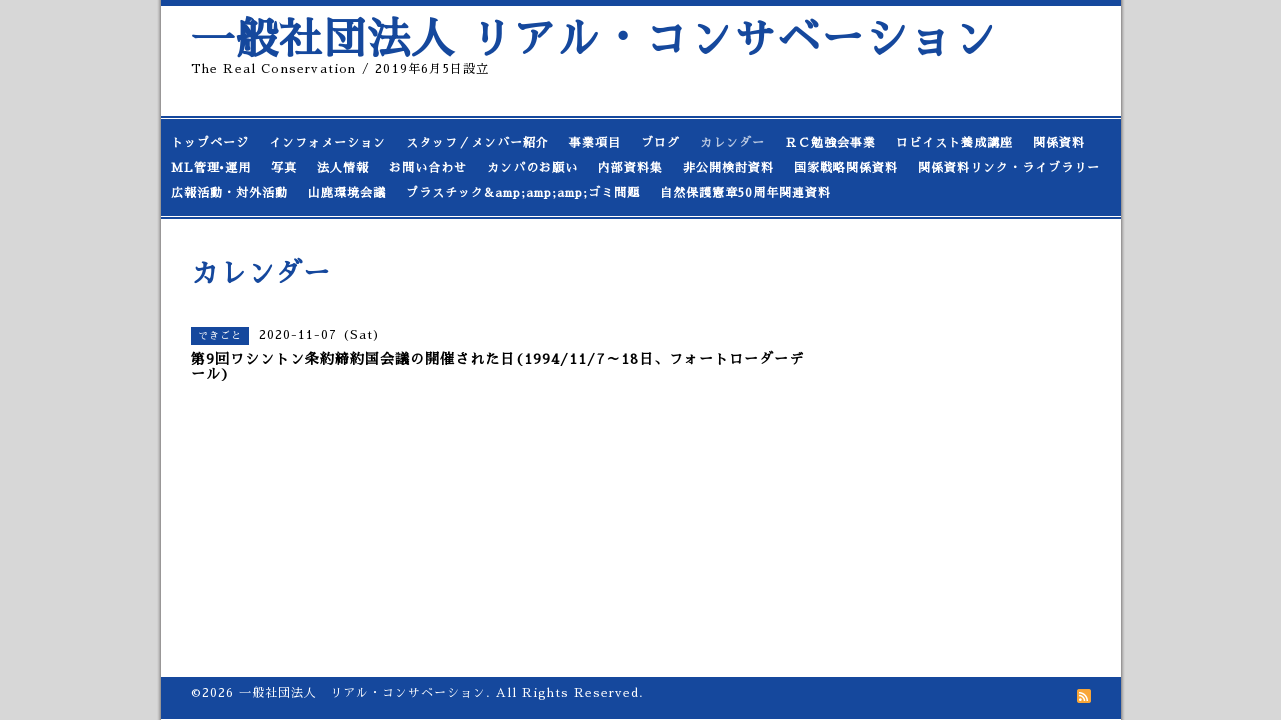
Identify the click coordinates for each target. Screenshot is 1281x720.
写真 (284, 168)
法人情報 (343, 168)
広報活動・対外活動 (229, 193)
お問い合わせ (428, 168)
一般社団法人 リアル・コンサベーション (594, 39)
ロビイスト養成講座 (954, 143)
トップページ (210, 143)
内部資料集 (630, 168)
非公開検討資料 (728, 168)
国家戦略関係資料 (846, 168)
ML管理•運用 (211, 168)
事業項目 (595, 143)
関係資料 (1059, 143)
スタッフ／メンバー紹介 (477, 143)
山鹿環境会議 (347, 193)
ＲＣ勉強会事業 (830, 143)
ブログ (660, 143)
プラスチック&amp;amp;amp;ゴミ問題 (523, 193)
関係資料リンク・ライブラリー (1009, 168)
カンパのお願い (532, 168)
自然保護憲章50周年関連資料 (745, 193)
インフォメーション (327, 143)
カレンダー (732, 143)
